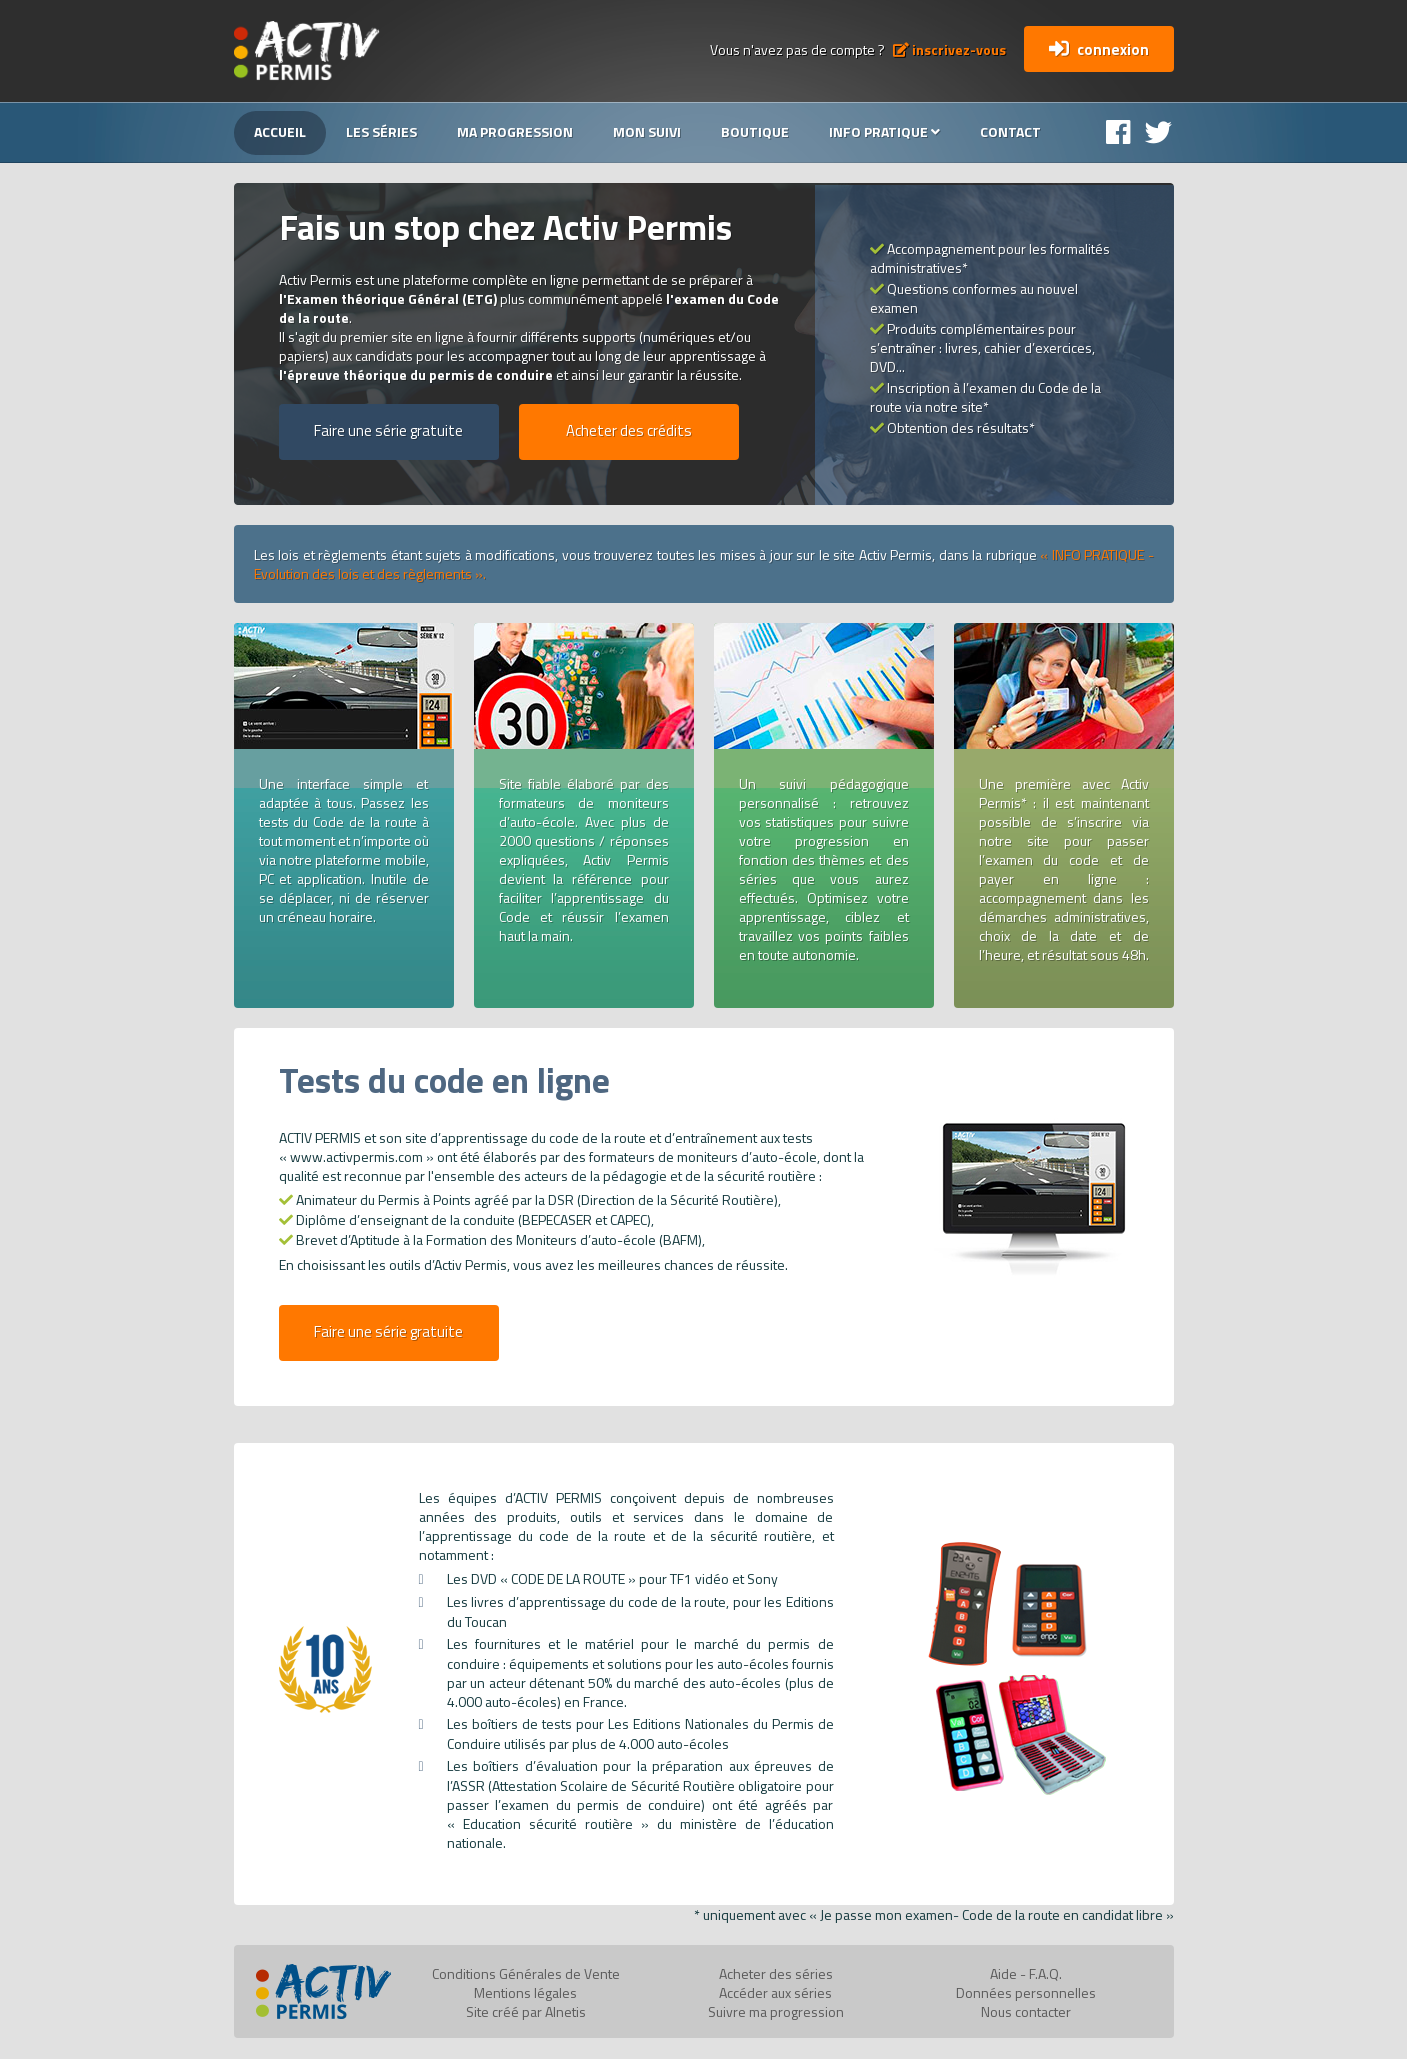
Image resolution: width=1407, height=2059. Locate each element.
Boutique (755, 131)
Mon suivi (647, 131)
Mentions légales (525, 1992)
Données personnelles (1026, 1992)
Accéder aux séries (775, 1992)
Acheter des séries (776, 1973)
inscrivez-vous (949, 49)
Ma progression (515, 131)
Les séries (381, 131)
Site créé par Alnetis (526, 2011)
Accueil (280, 131)
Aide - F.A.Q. (1026, 1973)
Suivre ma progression (776, 2011)
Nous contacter (1026, 2011)
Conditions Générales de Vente (526, 1973)
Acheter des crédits (629, 430)
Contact (1010, 131)
